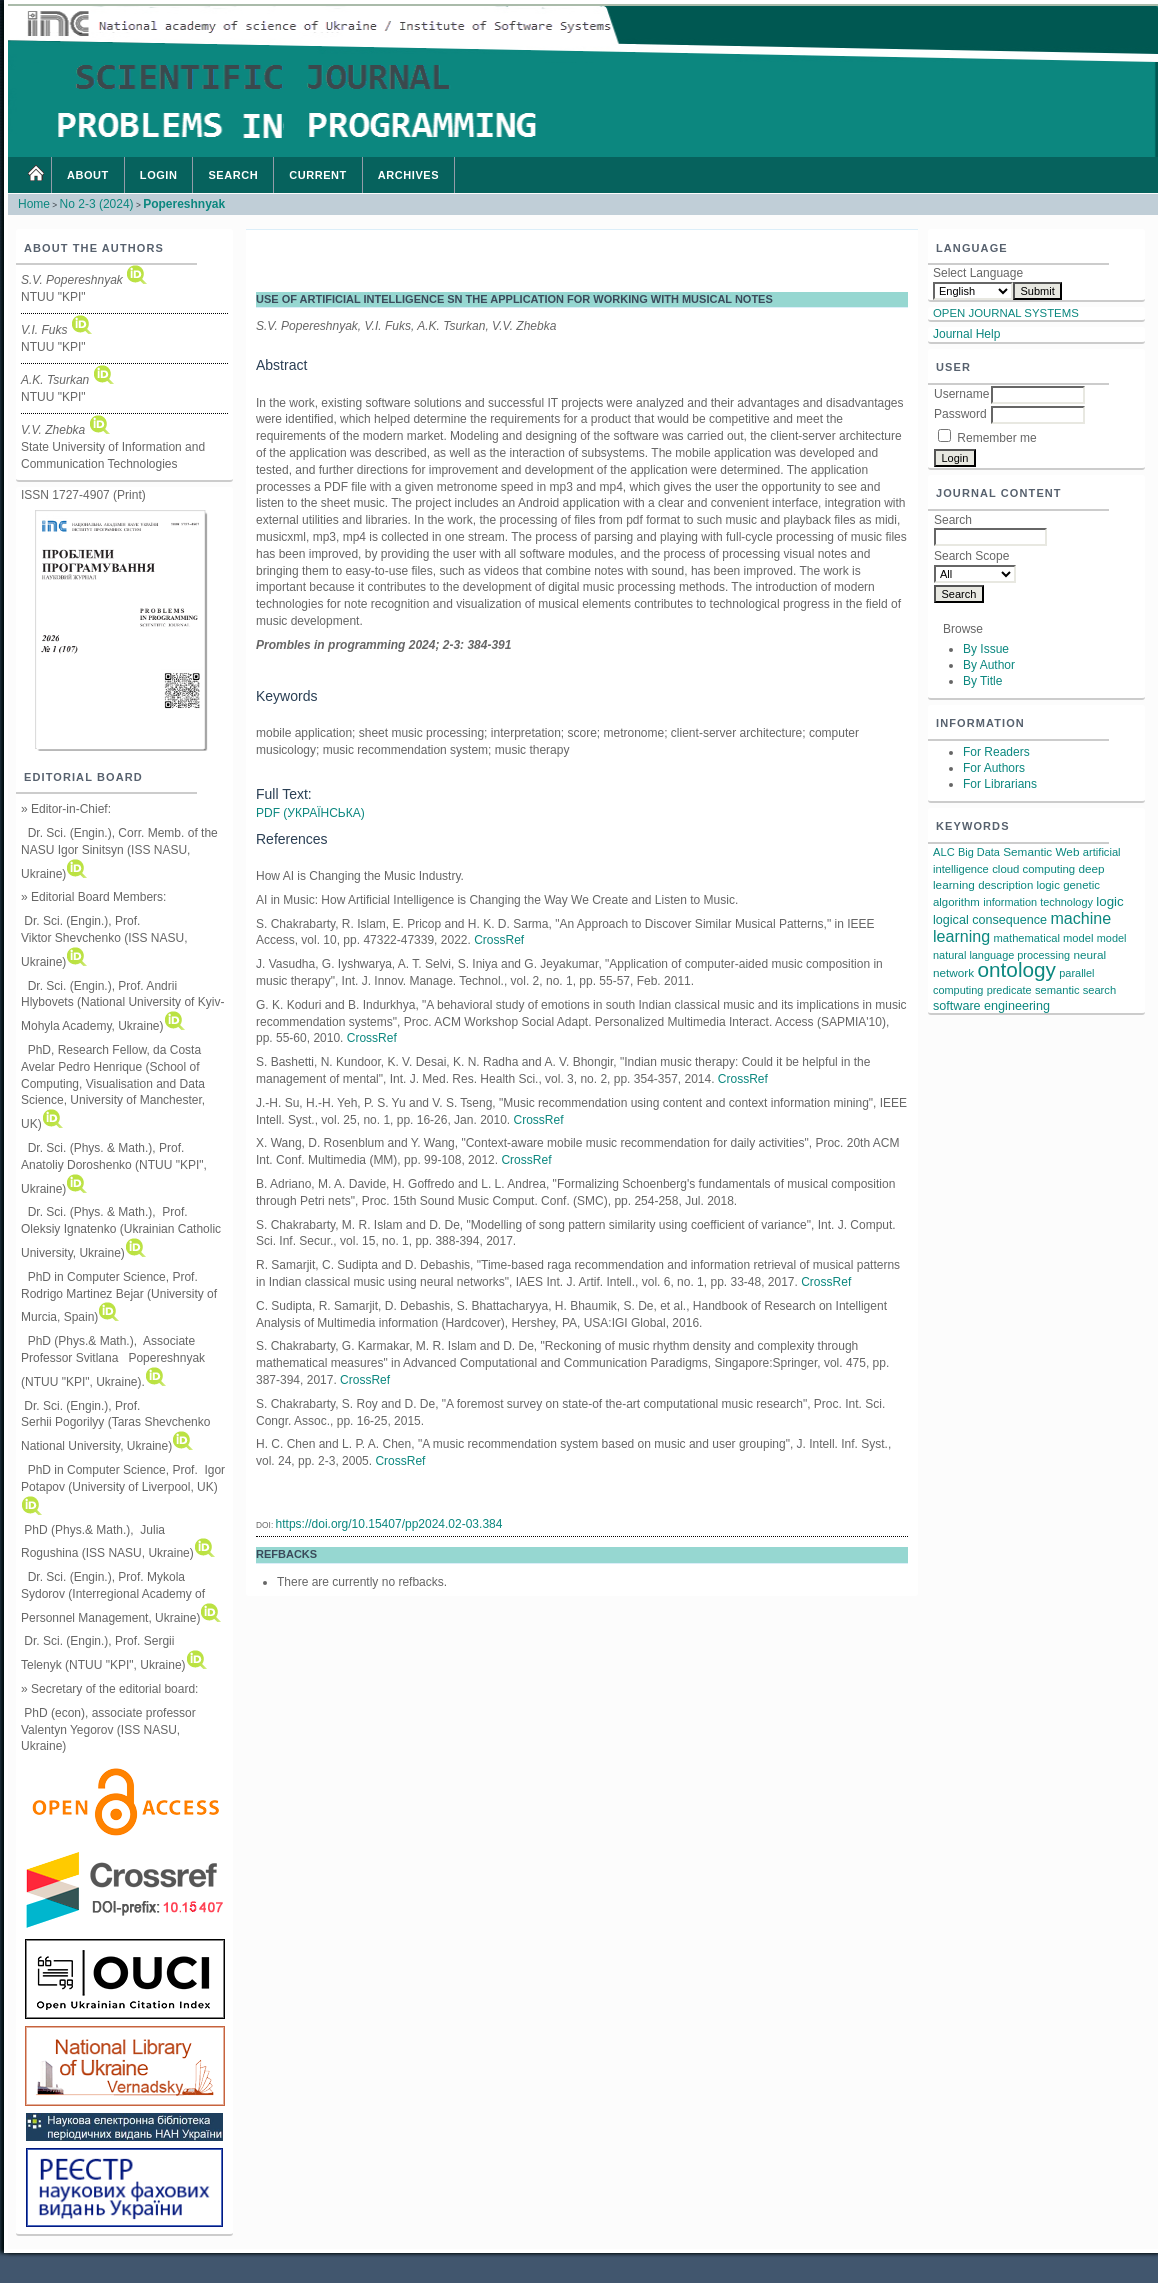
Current (318, 175)
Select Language (978, 273)
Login (159, 175)
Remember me (996, 438)
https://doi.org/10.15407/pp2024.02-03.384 (389, 1524)
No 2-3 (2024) (97, 204)
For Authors (994, 768)
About (88, 175)
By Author (989, 665)
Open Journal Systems (1006, 313)
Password (960, 414)
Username (961, 394)
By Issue (986, 649)
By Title (982, 681)
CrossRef (499, 940)
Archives (408, 175)
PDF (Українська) (310, 813)
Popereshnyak (184, 204)
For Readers (996, 752)
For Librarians (1000, 784)
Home (35, 175)
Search (233, 175)
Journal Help (966, 334)
